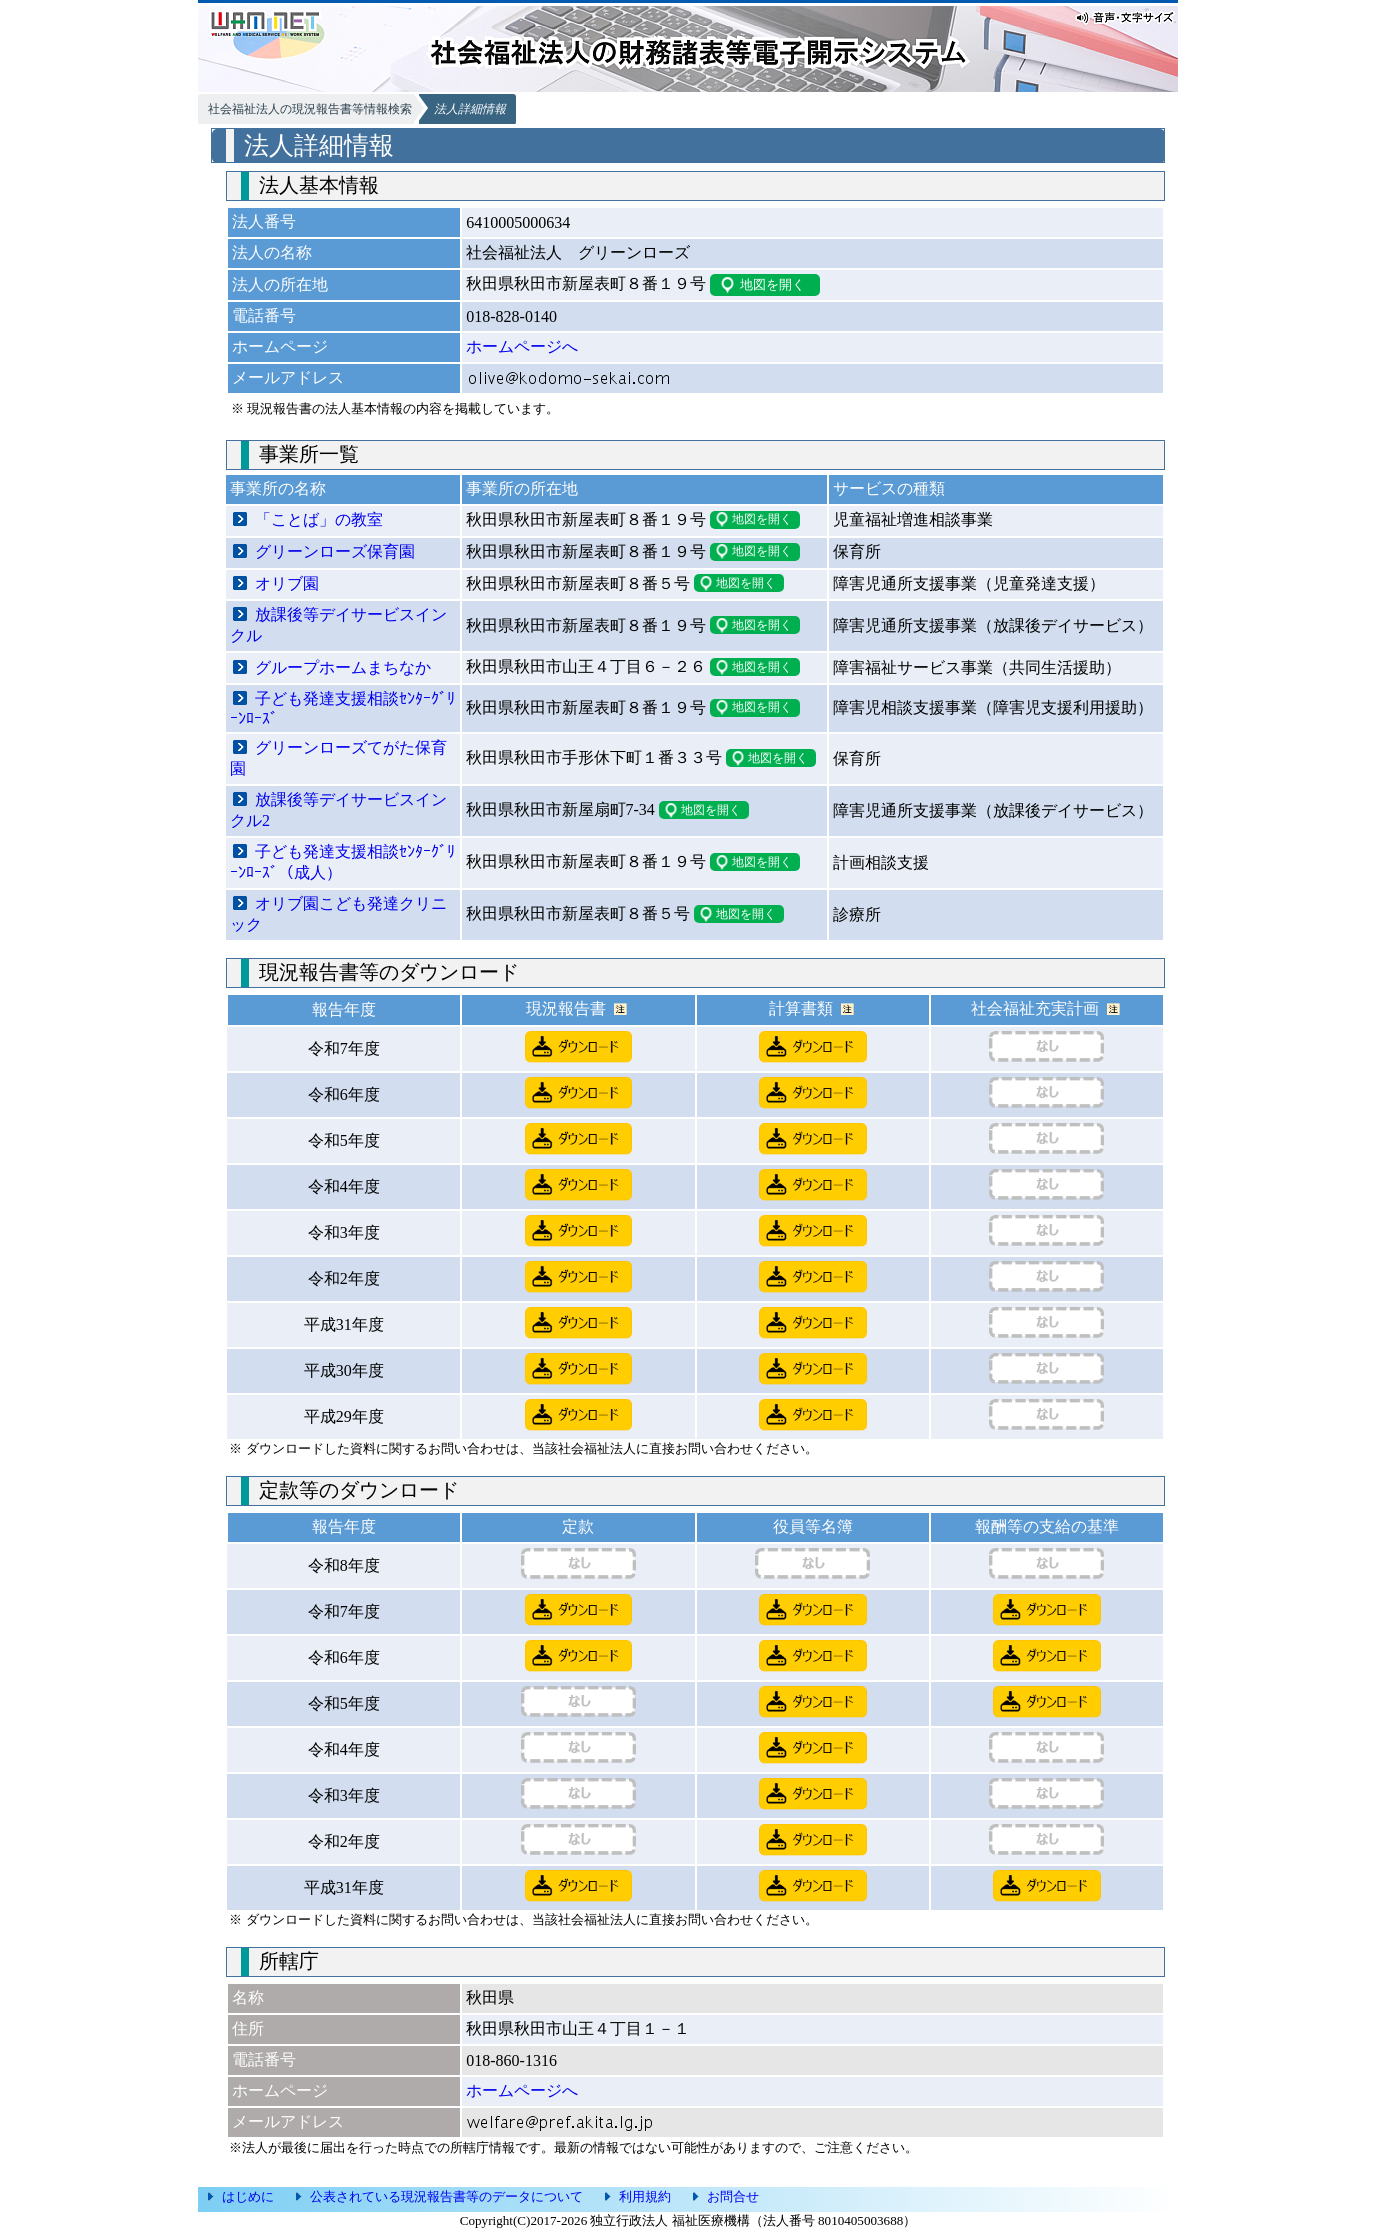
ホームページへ (522, 346)
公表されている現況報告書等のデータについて (446, 2196)
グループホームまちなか (343, 667)
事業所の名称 (278, 488)
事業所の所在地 (522, 488)
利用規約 (645, 2196)
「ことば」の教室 (319, 519)
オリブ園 (287, 583)
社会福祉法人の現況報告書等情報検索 (310, 109)
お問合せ (733, 2196)
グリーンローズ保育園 (335, 551)
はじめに (248, 2196)
